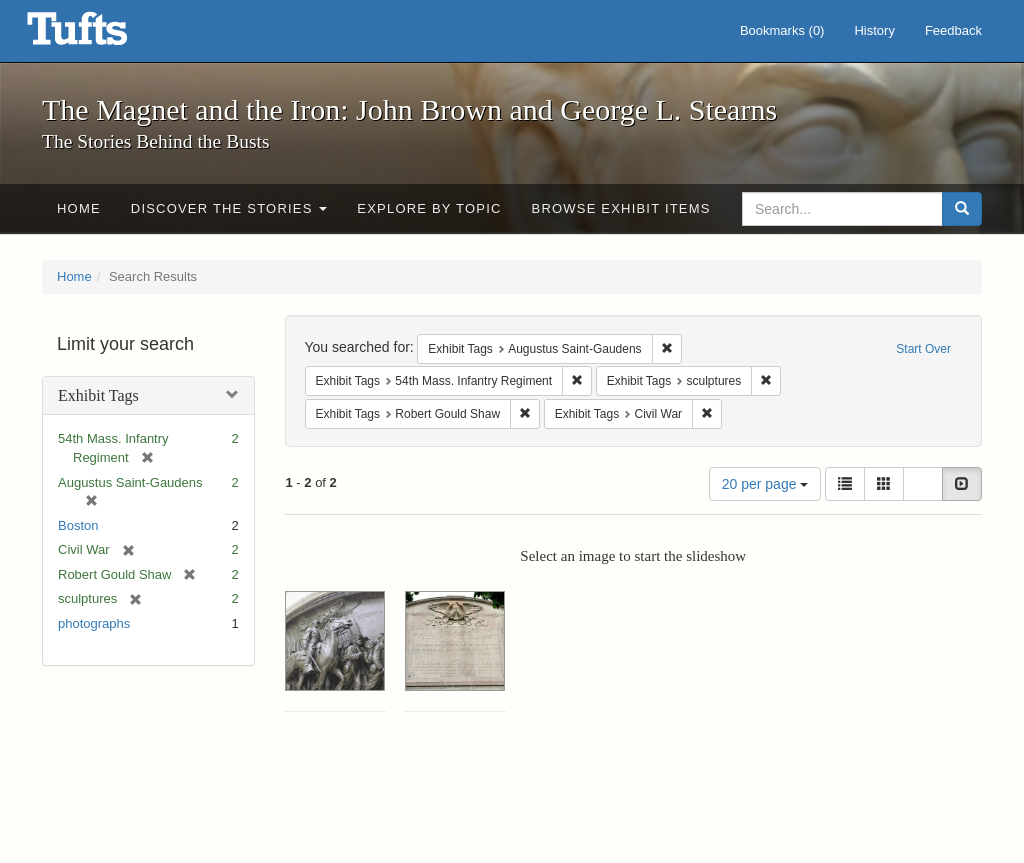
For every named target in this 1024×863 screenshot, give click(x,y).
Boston (78, 525)
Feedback (953, 30)
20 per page (765, 484)
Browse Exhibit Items (621, 208)
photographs (94, 623)
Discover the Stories (229, 208)
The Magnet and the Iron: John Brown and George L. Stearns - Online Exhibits (102, 35)
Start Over (923, 349)
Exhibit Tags (98, 395)
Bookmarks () (782, 30)
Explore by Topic (429, 208)
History (874, 30)
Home (79, 208)
